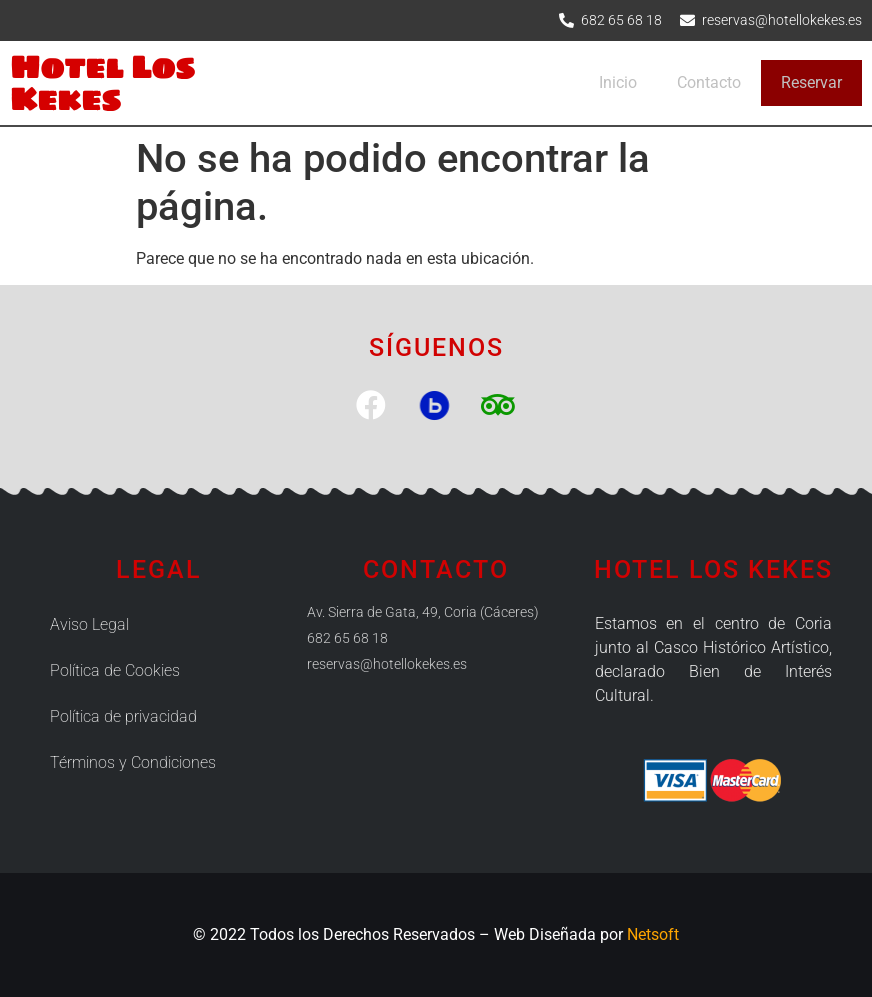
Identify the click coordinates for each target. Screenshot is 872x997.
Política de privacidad (123, 716)
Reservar (811, 82)
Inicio (618, 82)
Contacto (709, 82)
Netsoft (653, 934)
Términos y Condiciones (133, 762)
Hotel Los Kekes (102, 82)
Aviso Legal (89, 624)
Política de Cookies (115, 670)
